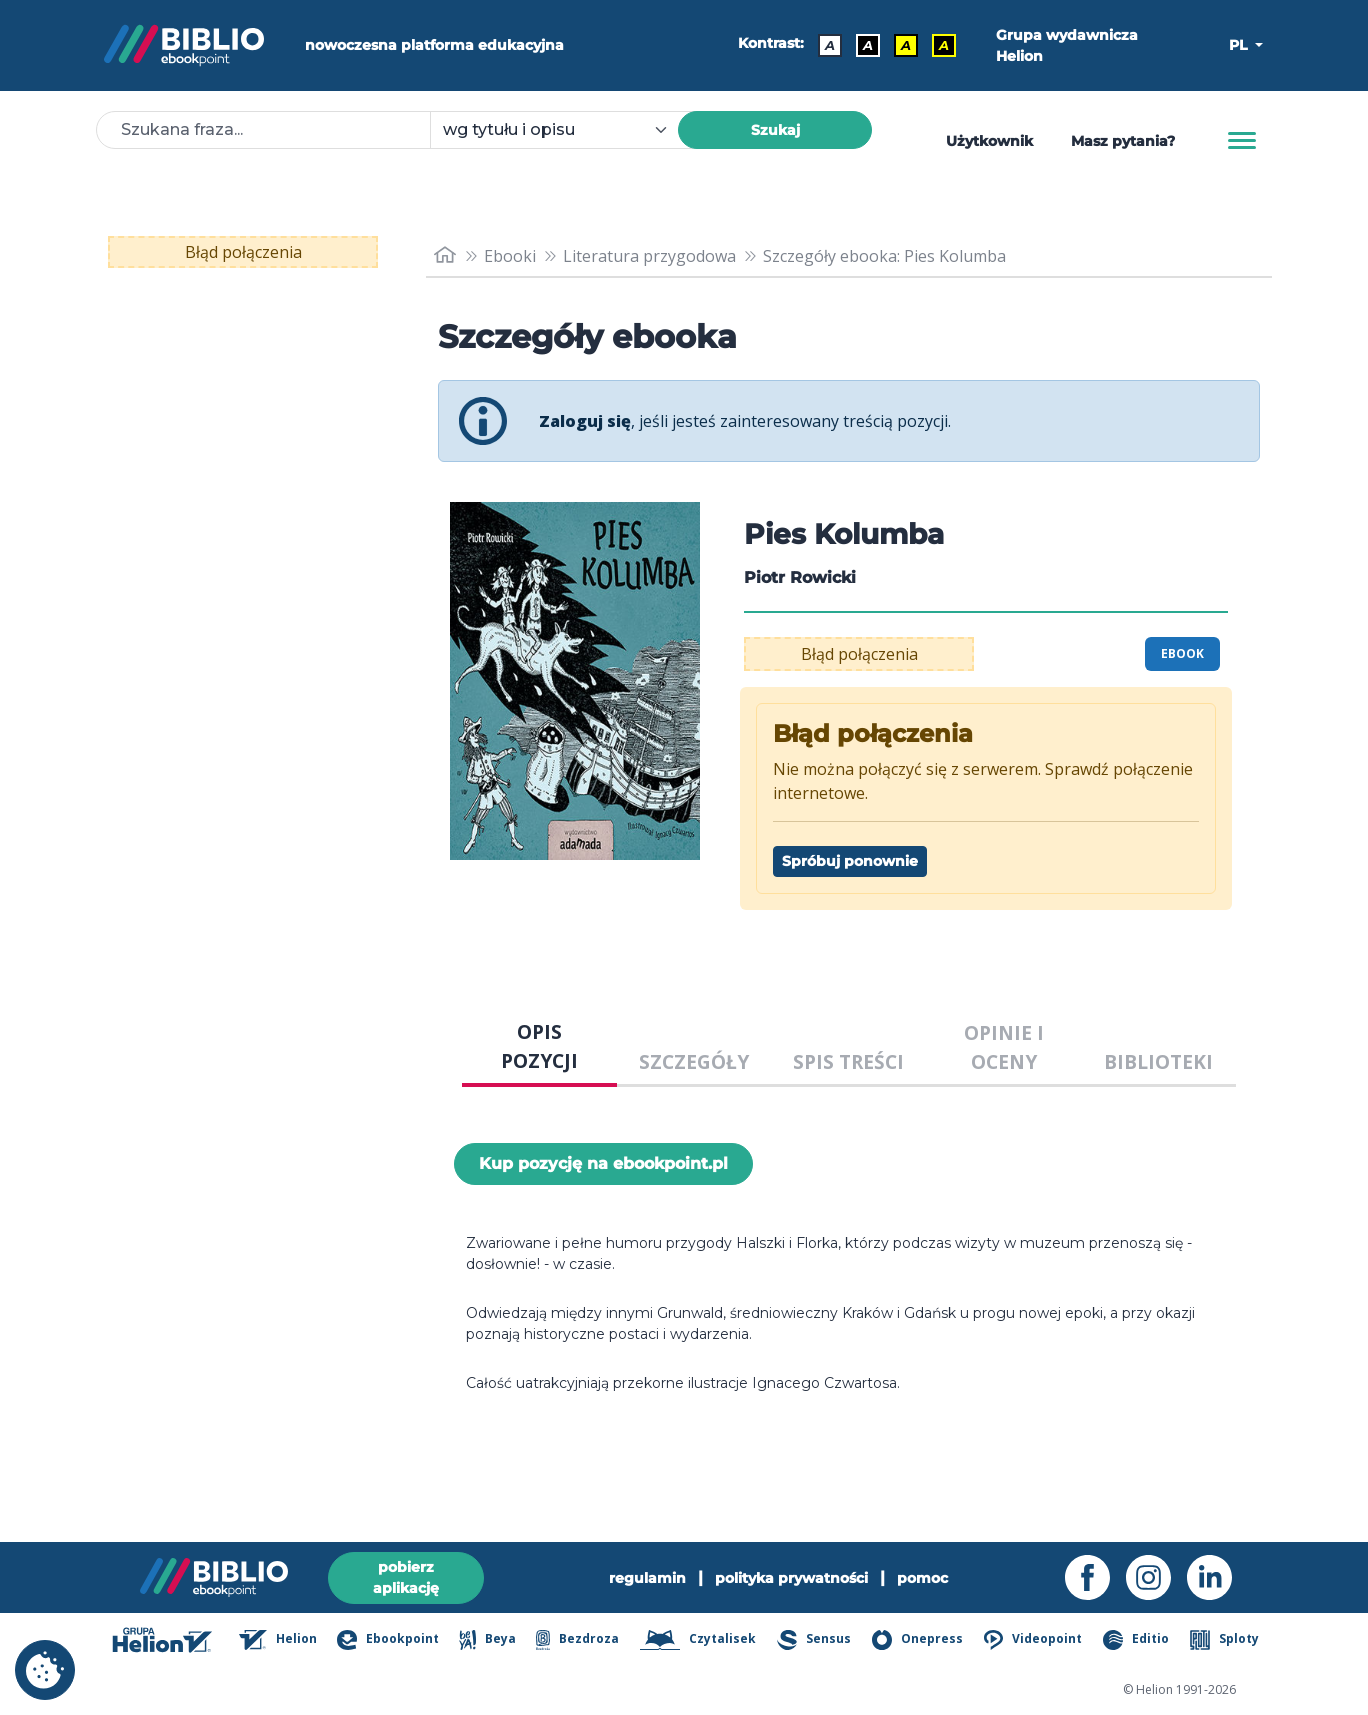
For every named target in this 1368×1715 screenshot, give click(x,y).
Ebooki (510, 256)
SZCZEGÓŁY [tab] (694, 1061)
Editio (1136, 1640)
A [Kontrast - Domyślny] (830, 45)
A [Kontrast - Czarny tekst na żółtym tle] (906, 45)
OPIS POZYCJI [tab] (539, 1046)
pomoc (922, 1578)
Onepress (918, 1640)
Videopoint (1033, 1640)
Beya (487, 1640)
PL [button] (1240, 45)
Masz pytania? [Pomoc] (1123, 141)
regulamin (647, 1578)
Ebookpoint (387, 1640)
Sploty (1224, 1640)
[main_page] (445, 255)
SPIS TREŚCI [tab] (848, 1061)
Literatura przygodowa (649, 256)
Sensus (814, 1640)
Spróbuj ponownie (850, 861)
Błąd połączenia (243, 252)
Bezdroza (577, 1640)
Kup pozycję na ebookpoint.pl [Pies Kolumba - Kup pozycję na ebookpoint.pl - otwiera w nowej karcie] (603, 1163)
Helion (278, 1640)
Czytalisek (698, 1640)
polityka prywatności (791, 1578)
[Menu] (1242, 141)
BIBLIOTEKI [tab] (1158, 1061)
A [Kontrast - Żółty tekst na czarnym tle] (944, 45)
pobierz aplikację (406, 1577)
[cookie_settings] (45, 1670)
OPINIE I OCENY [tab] (1004, 1047)
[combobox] (566, 130)
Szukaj (775, 130)
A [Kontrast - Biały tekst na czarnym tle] (868, 45)
